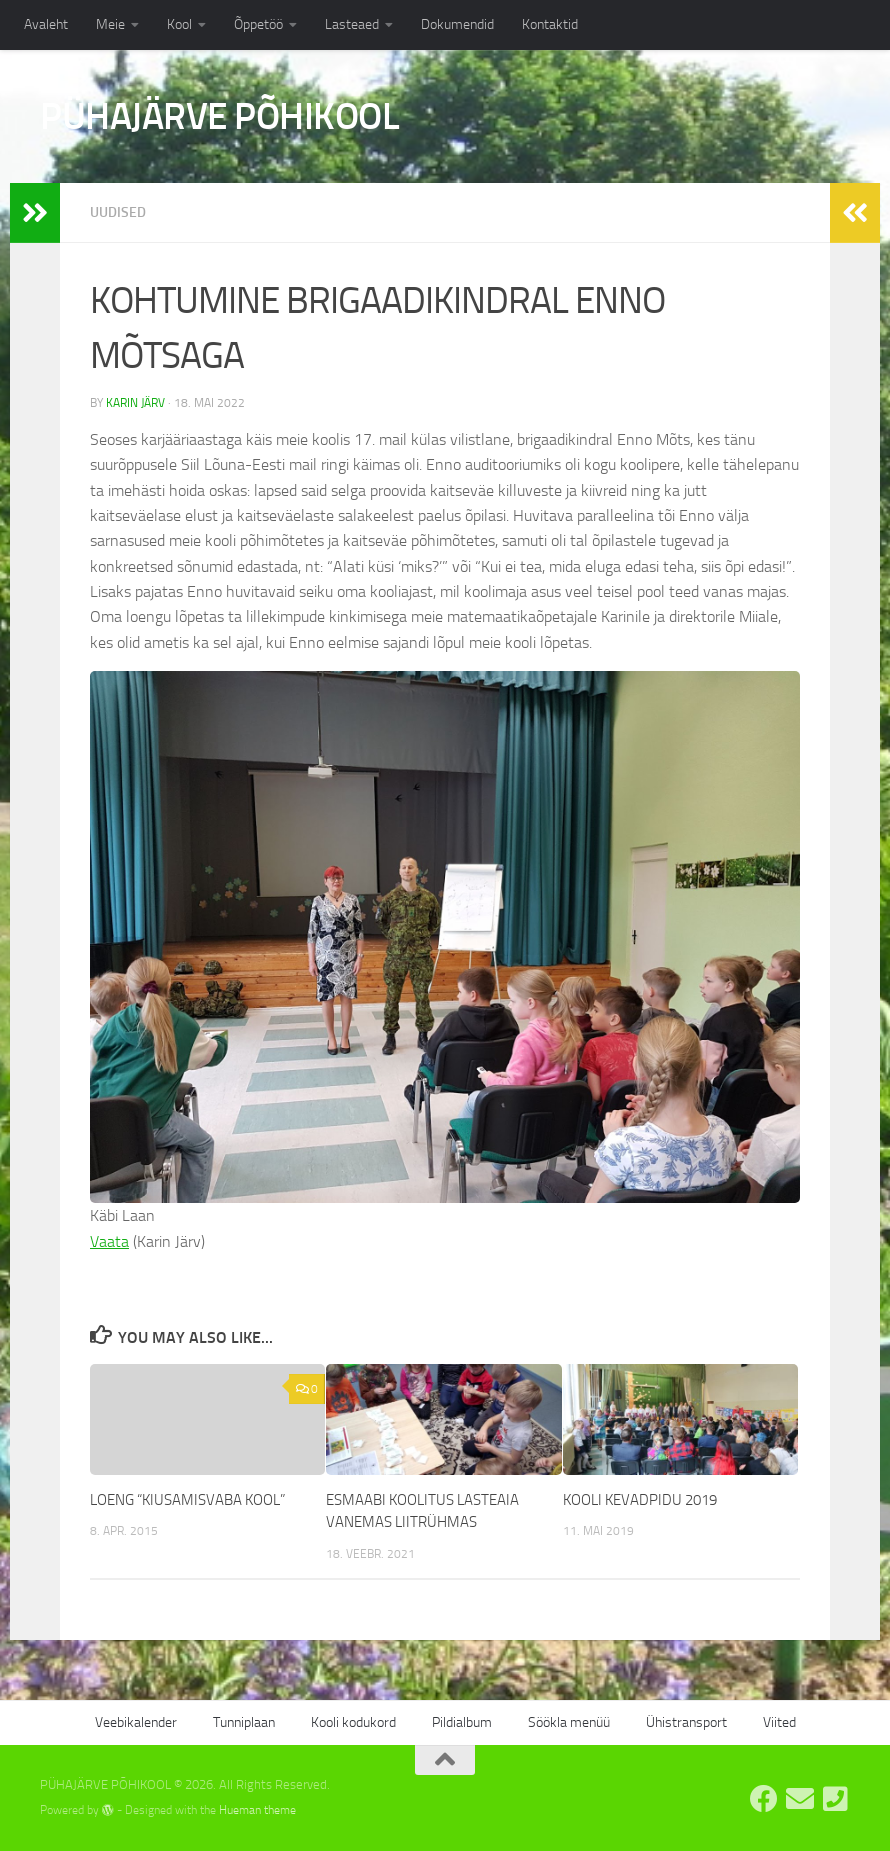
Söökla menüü (569, 1722)
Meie (110, 24)
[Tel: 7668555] (836, 1799)
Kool (179, 24)
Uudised (118, 212)
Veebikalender (136, 1722)
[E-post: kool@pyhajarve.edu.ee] (800, 1799)
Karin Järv (135, 403)
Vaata (109, 1241)
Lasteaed (352, 24)
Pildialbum (462, 1722)
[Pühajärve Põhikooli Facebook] (764, 1799)
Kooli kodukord (353, 1722)
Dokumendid (457, 24)
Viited (779, 1722)
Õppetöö (258, 24)
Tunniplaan (244, 1722)
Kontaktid (550, 24)
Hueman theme (257, 1810)
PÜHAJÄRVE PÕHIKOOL (219, 116)
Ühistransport (686, 1722)
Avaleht (46, 24)
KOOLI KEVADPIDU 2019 (640, 1500)
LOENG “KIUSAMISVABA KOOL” (187, 1500)
